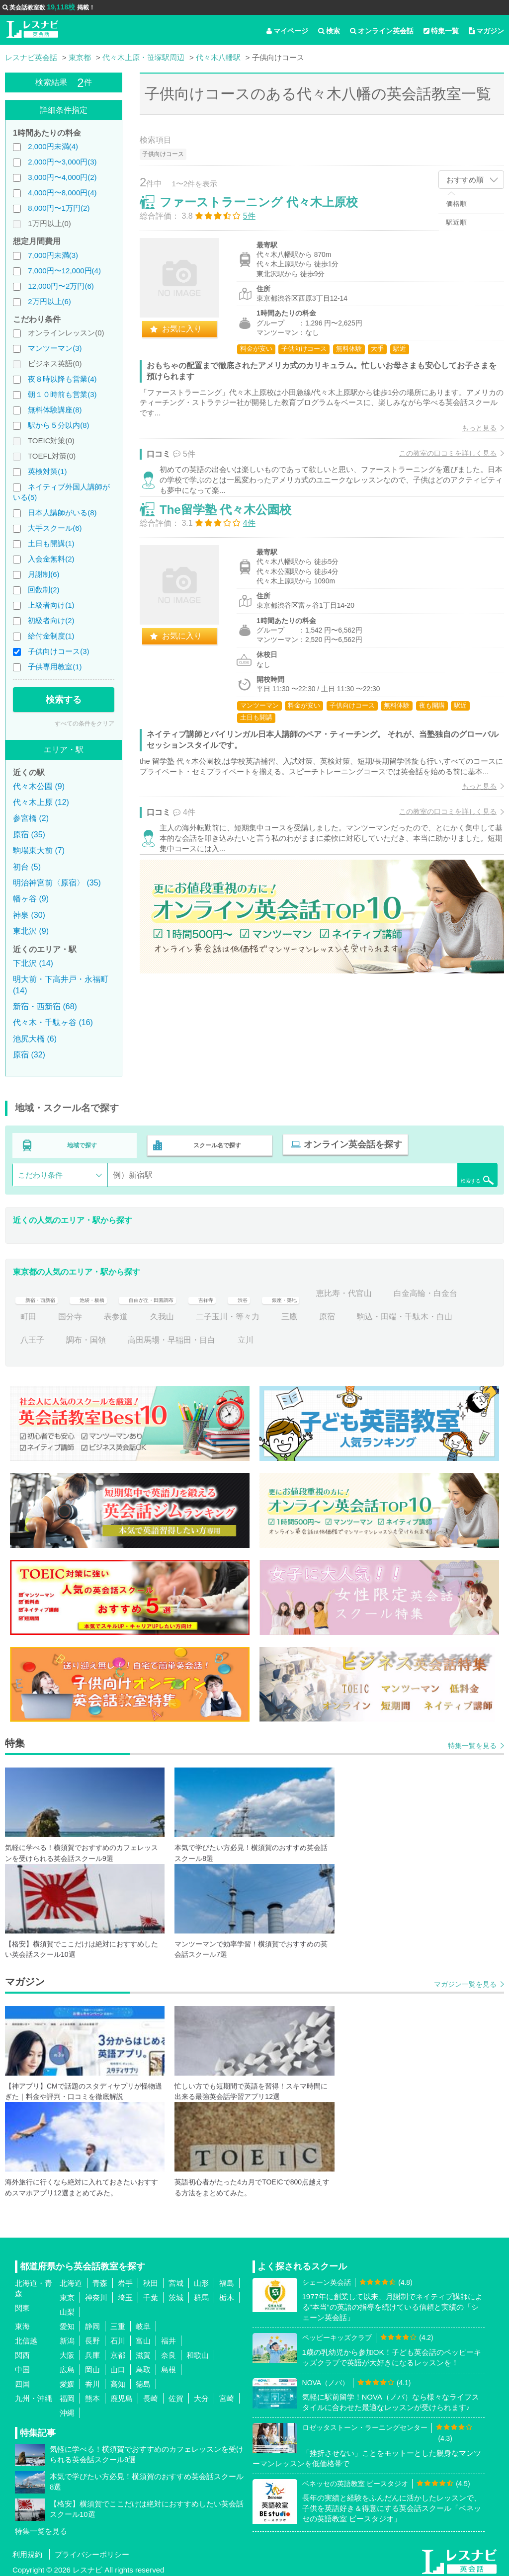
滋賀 (143, 2351)
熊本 (92, 2394)
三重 (117, 2322)
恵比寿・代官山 (418, 1289)
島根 (168, 2365)
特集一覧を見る (472, 1742)
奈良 (168, 2351)
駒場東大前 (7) (39, 850)
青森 (99, 2279)
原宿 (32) (29, 1054)
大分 (201, 2394)
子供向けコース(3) (58, 651)
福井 (168, 2337)
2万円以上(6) (49, 301)
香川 (92, 2380)
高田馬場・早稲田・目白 (289, 1336)
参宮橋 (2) (31, 818)
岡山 (92, 2365)
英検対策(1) (47, 471)
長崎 (150, 2394)
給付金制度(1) (51, 636)
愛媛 (67, 2380)
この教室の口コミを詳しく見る (437, 464)
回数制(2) (43, 589)
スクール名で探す (215, 1143)
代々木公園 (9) (39, 786)
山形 (201, 2279)
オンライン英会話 (382, 31)
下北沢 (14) (33, 963)
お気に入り (192, 339)
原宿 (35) (29, 834)
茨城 (176, 2293)
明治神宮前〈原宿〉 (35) (57, 883)
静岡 (92, 2322)
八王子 (150, 1336)
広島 (67, 2365)
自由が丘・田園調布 (187, 1289)
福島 (226, 2279)
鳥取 (143, 2365)
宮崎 (226, 2394)
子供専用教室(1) (55, 666)
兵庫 (92, 2351)
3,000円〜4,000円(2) (62, 177)
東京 (67, 2293)
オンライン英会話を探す (347, 1143)
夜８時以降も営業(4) (62, 379)
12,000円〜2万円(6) (61, 286)
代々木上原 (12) (41, 802)
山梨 (67, 2308)
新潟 (67, 2337)
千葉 (150, 2293)
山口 (117, 2365)
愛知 (67, 2322)
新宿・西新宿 (44, 1289)
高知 (117, 2380)
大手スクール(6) (55, 528)
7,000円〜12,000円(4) (64, 270)
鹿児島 (121, 2394)
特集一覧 (441, 31)
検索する (64, 700)
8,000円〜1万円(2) (58, 208)
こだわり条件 (40, 1171)
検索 (329, 31)
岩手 (125, 2279)
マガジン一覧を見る (465, 1980)
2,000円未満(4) (53, 146)
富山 (143, 2337)
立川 (363, 1336)
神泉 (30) (29, 915)
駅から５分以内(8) (58, 425)
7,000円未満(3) (53, 255)
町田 (114, 1312)
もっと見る (468, 438)
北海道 (71, 2279)
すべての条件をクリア (84, 723)
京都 (117, 2351)
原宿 (413, 1312)
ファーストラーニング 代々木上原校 (269, 212)
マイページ (287, 31)
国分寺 (156, 1312)
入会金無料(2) (51, 559)
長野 (92, 2337)
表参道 (202, 1312)
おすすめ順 (465, 179)
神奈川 (96, 2293)
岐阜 (143, 2322)
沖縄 (67, 2409)
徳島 (143, 2380)
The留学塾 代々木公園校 (236, 545)
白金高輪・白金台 (52, 1312)
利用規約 (27, 2550)
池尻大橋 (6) (35, 1039)
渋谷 (299, 1289)
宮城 (176, 2279)
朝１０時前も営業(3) (62, 394)
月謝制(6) (43, 574)
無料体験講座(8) (55, 409)
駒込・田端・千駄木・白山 (68, 1336)
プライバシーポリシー (92, 2550)
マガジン (486, 31)
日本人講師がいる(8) (62, 512)
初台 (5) (27, 867)
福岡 (67, 2394)
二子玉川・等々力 (313, 1312)
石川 (117, 2337)
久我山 (247, 1312)
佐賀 (176, 2394)
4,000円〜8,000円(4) (62, 192)
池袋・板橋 (110, 1289)
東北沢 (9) (31, 931)
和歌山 (197, 2351)
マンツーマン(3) (55, 348)
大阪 (67, 2351)
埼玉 (125, 2293)
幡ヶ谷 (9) (31, 898)
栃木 (226, 2293)
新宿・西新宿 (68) (45, 1006)
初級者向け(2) (51, 620)
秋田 (150, 2279)
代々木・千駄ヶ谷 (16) (53, 1022)
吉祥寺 (257, 1289)
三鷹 (375, 1312)
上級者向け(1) (51, 605)
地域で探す (82, 1143)
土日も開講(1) (51, 543)
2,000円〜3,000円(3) (62, 162)
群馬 (201, 2293)
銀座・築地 (349, 1289)
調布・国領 (203, 1336)
